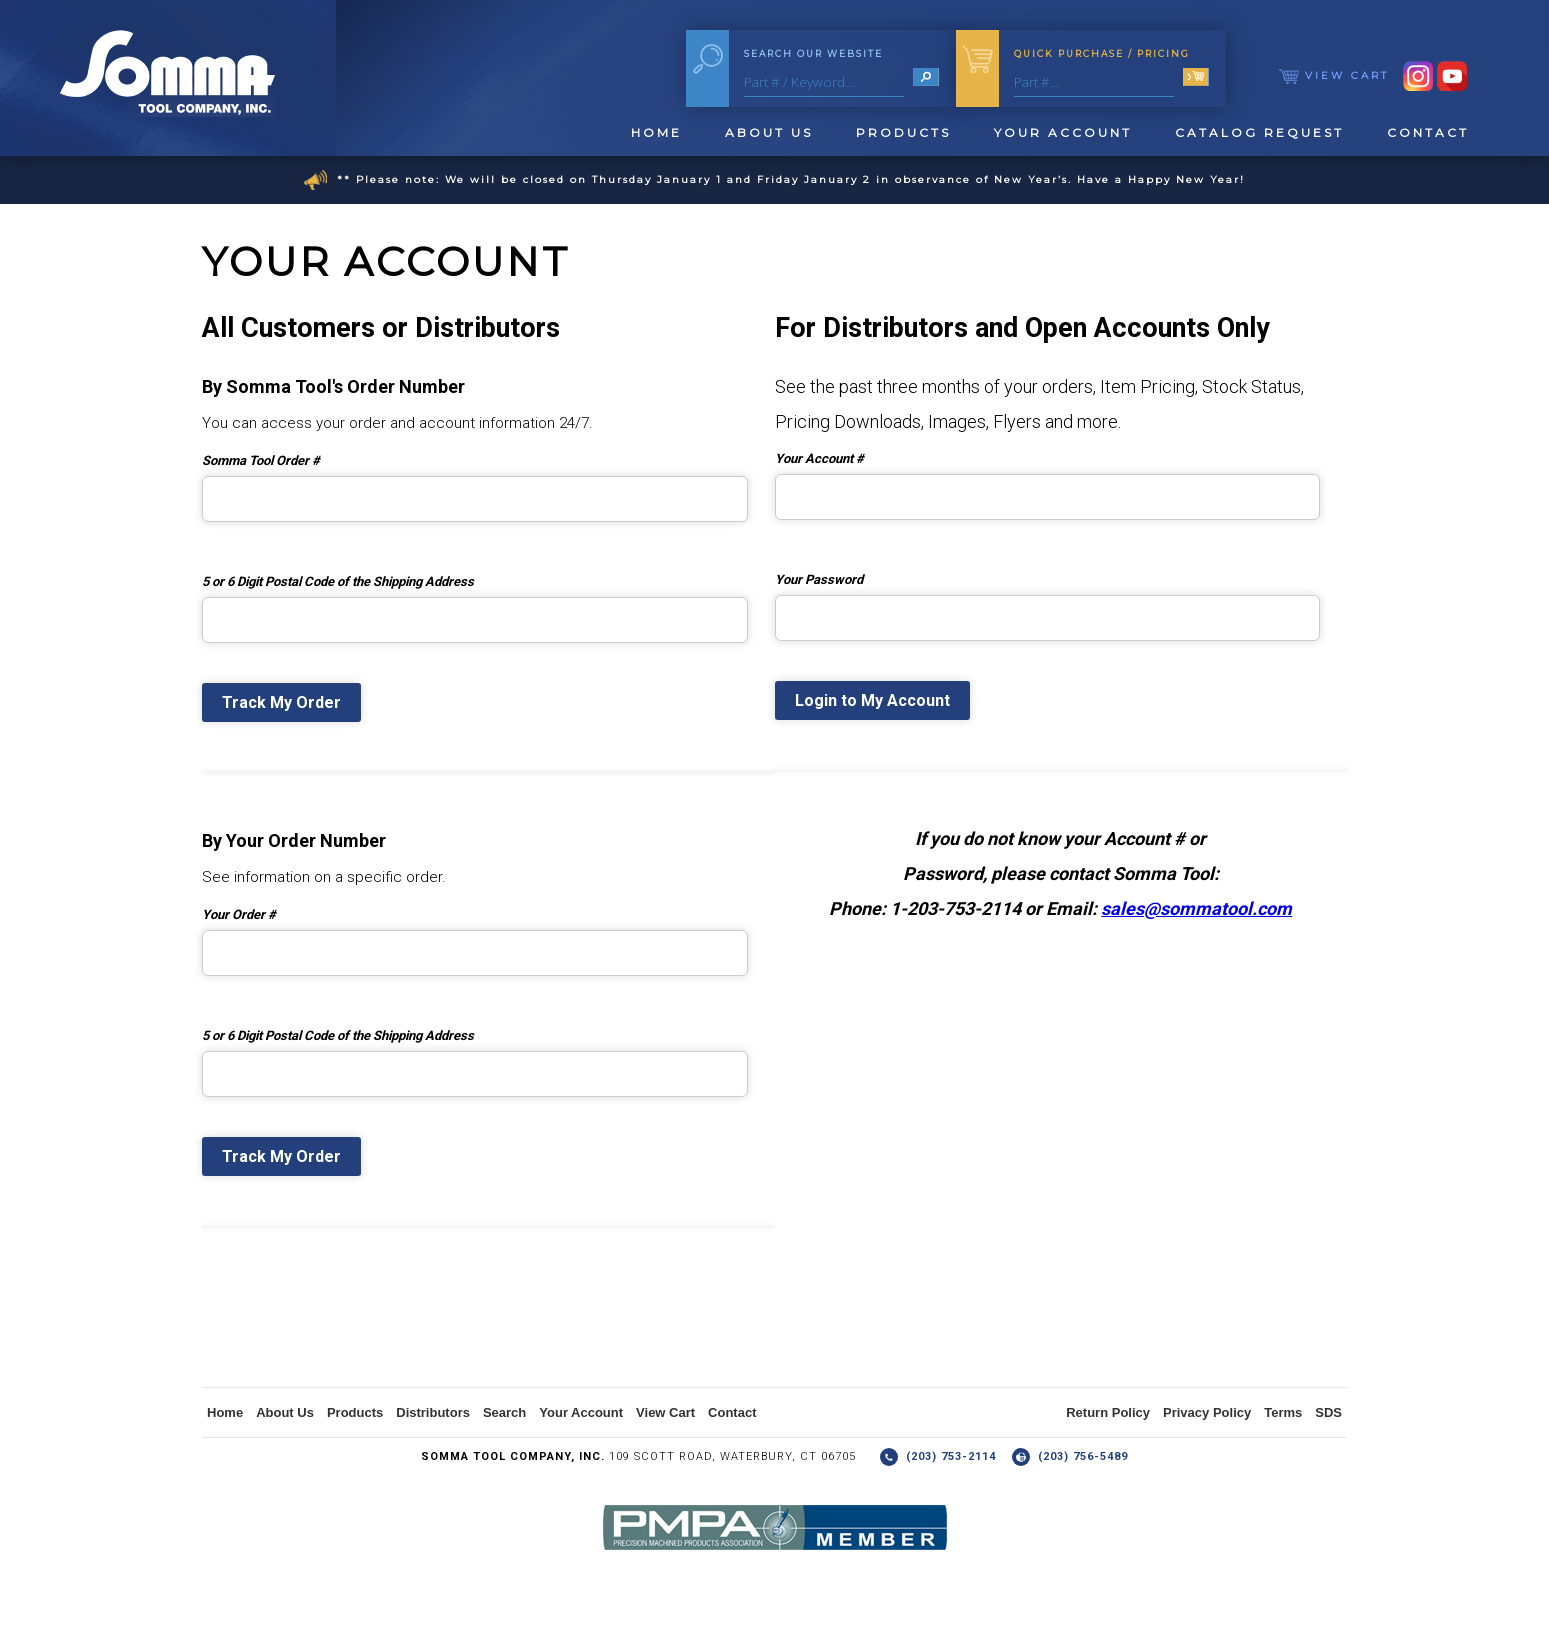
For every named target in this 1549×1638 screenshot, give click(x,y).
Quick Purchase (1102, 53)
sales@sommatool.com (1196, 908)
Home (656, 132)
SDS (1328, 1412)
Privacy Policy (1207, 1412)
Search (504, 1412)
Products (903, 132)
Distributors (433, 1412)
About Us (769, 132)
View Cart (1334, 75)
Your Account (1063, 132)
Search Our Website (813, 53)
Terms (1283, 1412)
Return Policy (1108, 1412)
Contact (1428, 132)
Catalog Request (1259, 132)
